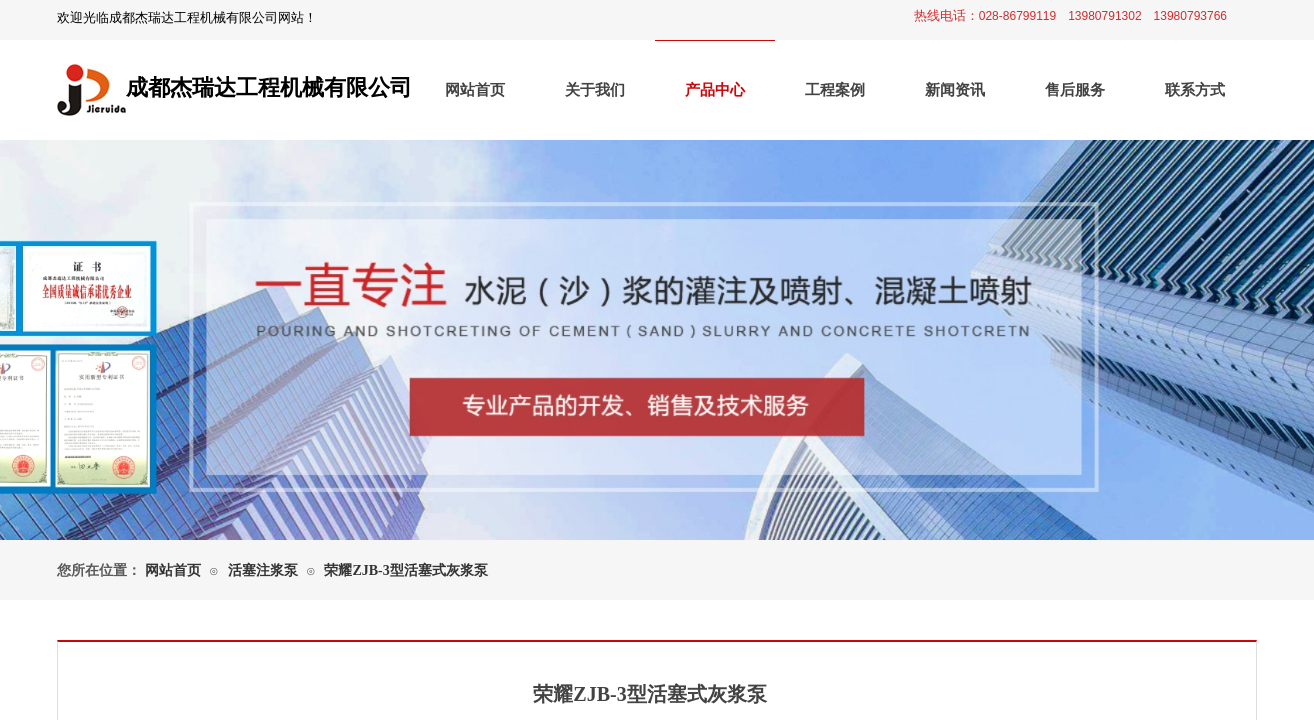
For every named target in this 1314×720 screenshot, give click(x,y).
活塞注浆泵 (263, 570)
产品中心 (715, 90)
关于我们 (595, 90)
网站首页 (475, 90)
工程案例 (835, 90)
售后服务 (1075, 90)
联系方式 (1195, 90)
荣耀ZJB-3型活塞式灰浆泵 (405, 570)
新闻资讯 (955, 90)
